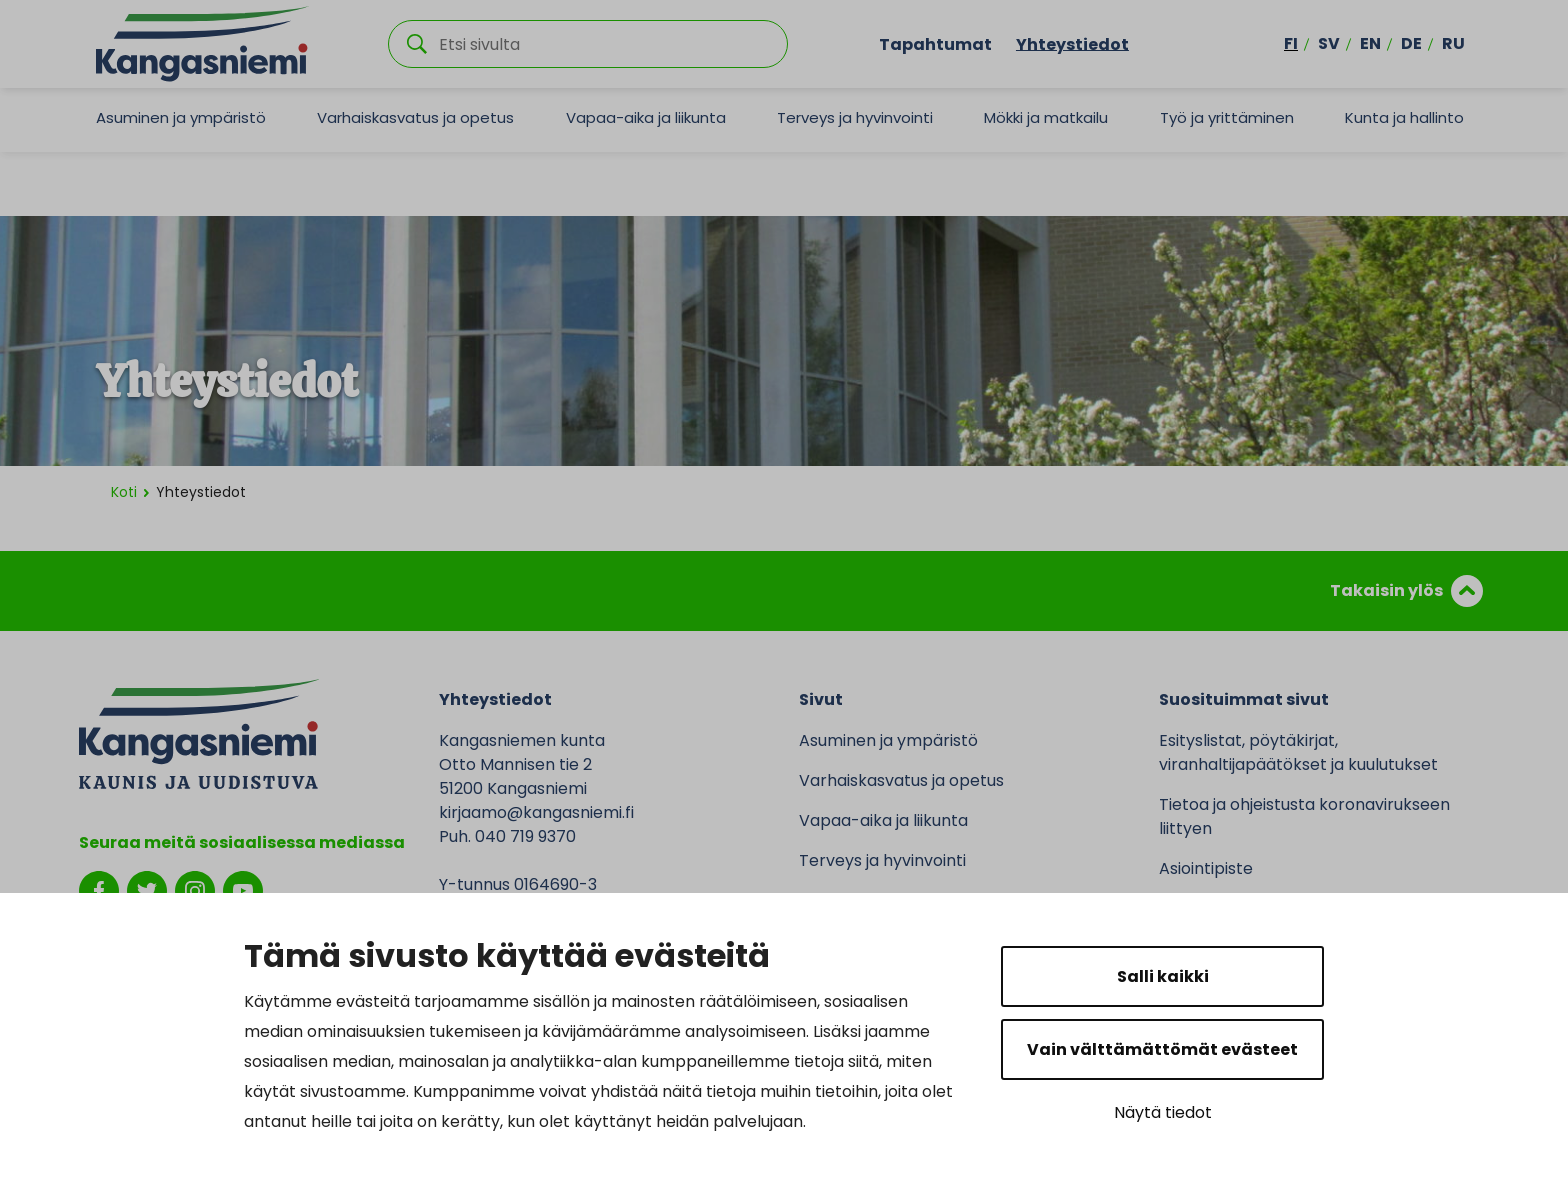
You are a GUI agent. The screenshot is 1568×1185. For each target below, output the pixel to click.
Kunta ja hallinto (1404, 117)
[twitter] (147, 889)
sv (1329, 43)
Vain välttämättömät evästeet (1162, 1049)
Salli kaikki (1163, 976)
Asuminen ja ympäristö (181, 117)
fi (1291, 43)
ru (1453, 43)
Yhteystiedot (1072, 43)
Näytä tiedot (1163, 1112)
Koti (124, 492)
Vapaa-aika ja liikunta (646, 117)
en (1370, 43)
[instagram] (195, 889)
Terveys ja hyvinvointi (855, 117)
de (1411, 43)
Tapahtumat (935, 43)
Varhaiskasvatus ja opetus (415, 117)
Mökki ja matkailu (1046, 117)
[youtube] (243, 889)
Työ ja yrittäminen (1227, 117)
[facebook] (99, 889)
